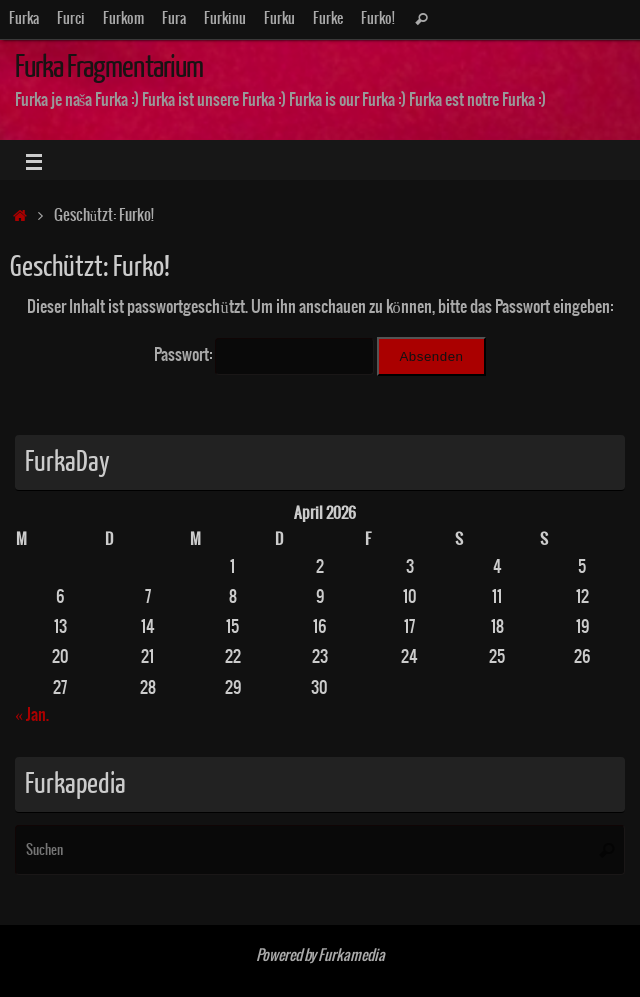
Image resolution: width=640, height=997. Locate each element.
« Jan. (32, 715)
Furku (279, 19)
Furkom (123, 19)
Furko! (378, 19)
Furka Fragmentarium (109, 67)
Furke (328, 19)
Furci (71, 19)
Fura (174, 19)
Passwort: (264, 355)
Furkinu (225, 19)
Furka (24, 19)
